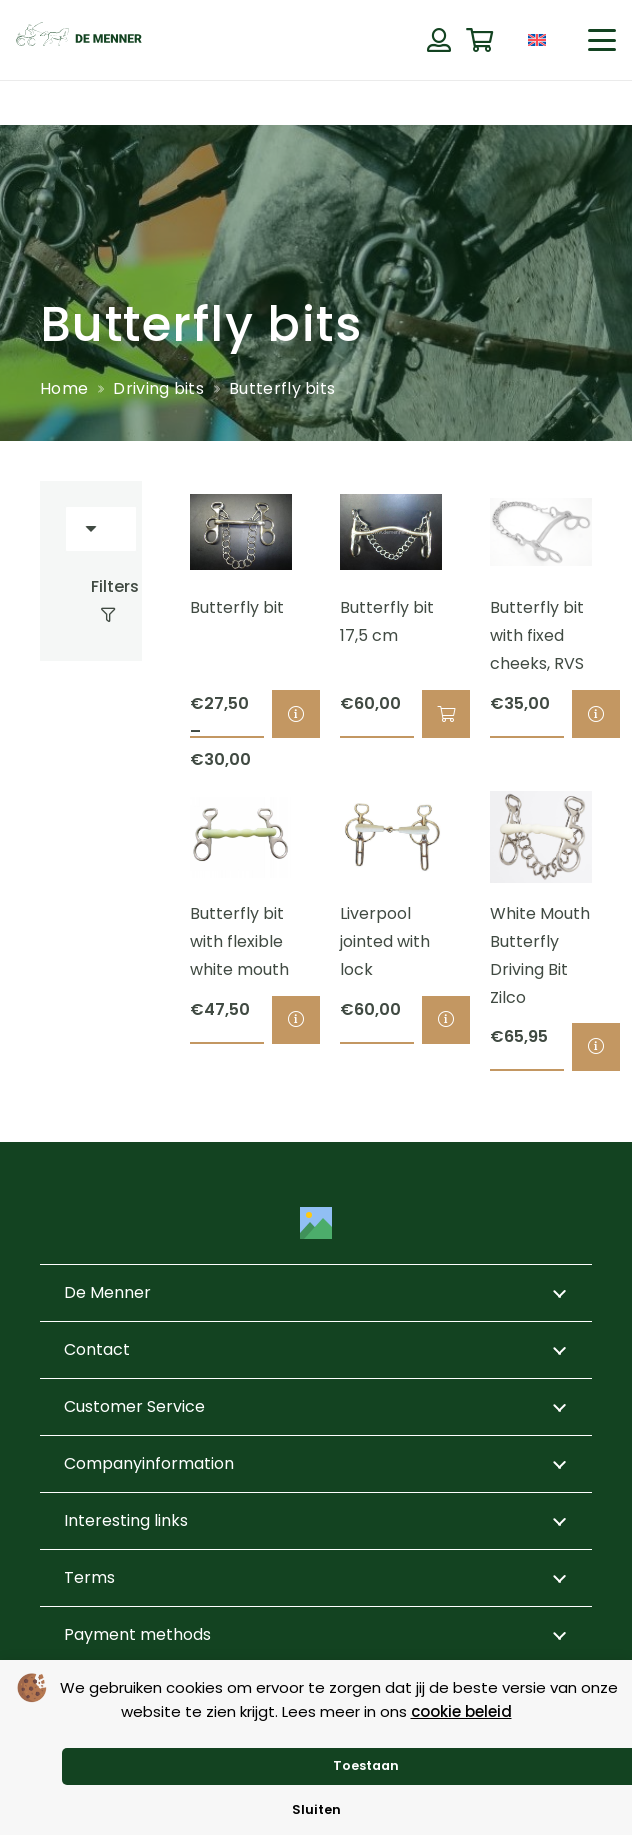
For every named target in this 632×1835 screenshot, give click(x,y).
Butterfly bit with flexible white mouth (239, 940)
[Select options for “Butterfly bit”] (296, 714)
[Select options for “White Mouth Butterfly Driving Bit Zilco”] (596, 1046)
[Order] (101, 529)
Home (64, 388)
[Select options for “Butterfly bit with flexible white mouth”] (296, 1019)
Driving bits (158, 388)
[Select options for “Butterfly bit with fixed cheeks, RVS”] (596, 714)
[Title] (316, 1223)
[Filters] (91, 601)
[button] (602, 40)
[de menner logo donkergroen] (79, 40)
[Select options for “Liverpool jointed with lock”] (446, 1019)
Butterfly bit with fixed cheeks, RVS (537, 635)
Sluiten (316, 1809)
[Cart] (479, 40)
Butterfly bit (237, 607)
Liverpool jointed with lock (385, 940)
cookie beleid (461, 1711)
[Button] (438, 40)
